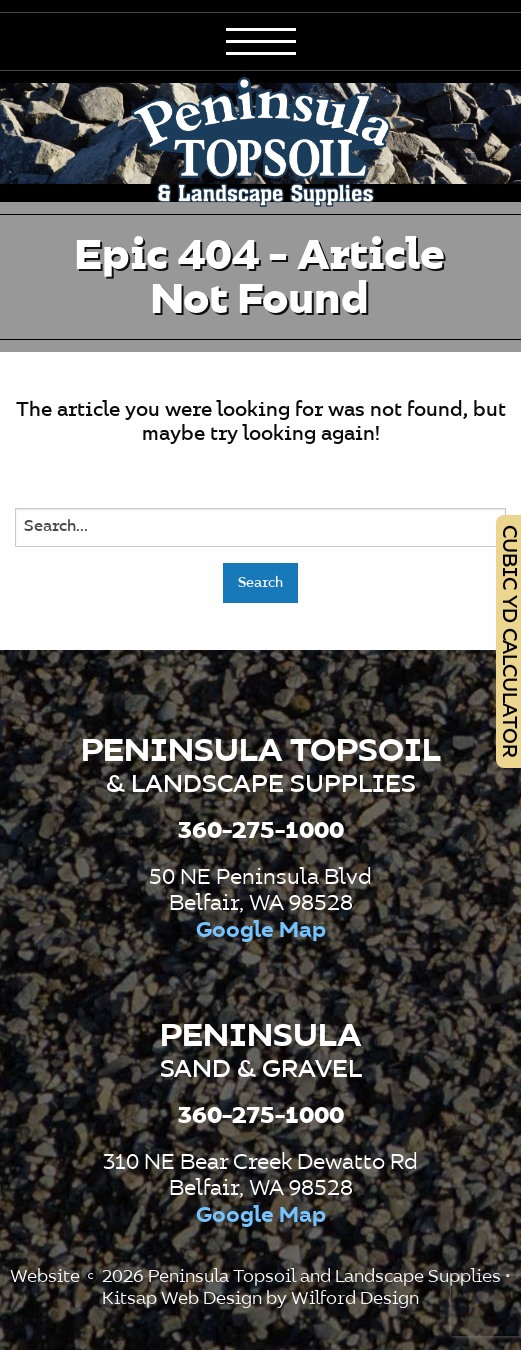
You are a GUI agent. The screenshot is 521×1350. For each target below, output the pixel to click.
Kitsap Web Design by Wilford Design (260, 1299)
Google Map (261, 931)
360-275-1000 (261, 831)
